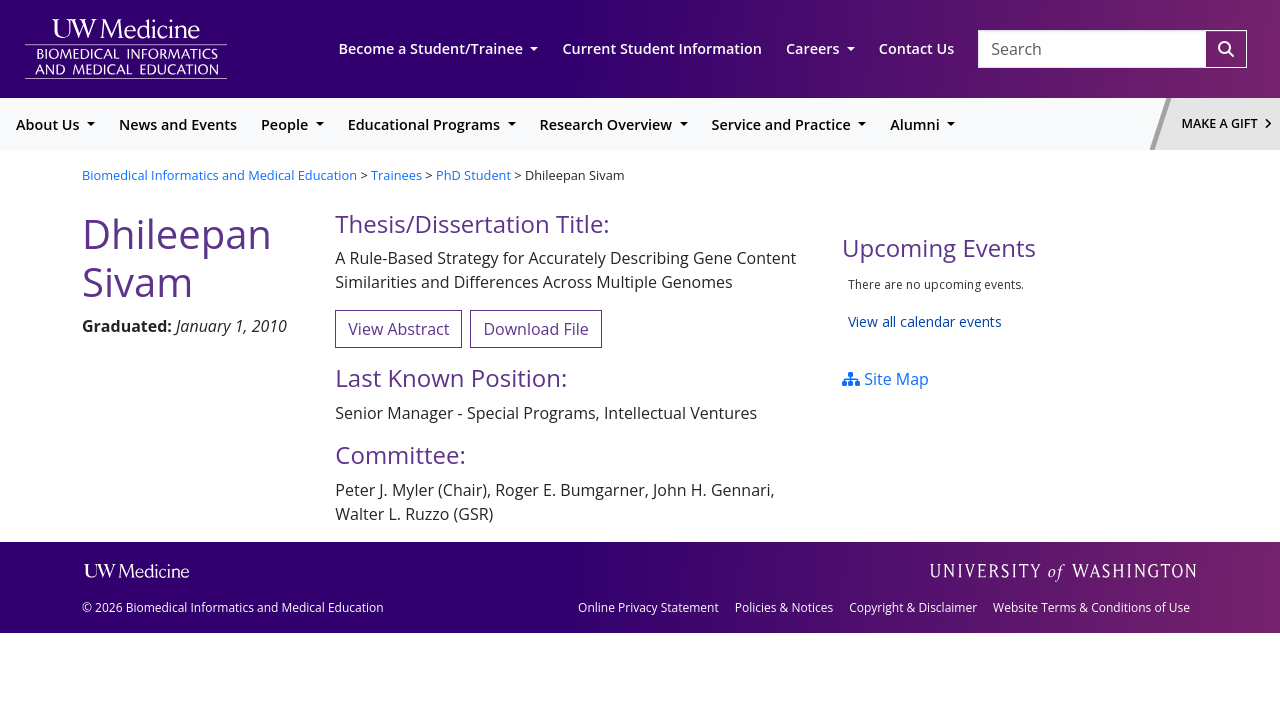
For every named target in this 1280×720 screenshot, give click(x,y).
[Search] (1226, 49)
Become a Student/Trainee (433, 48)
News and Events (178, 124)
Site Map (885, 379)
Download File (535, 329)
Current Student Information (662, 48)
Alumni (916, 124)
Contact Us (916, 48)
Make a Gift (1227, 123)
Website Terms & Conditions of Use (1091, 607)
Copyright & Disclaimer (913, 607)
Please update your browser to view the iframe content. (1020, 303)
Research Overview (608, 124)
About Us (49, 124)
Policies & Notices (784, 607)
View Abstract (398, 329)
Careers (814, 48)
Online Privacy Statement (648, 607)
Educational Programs (426, 124)
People (286, 124)
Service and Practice (783, 124)
